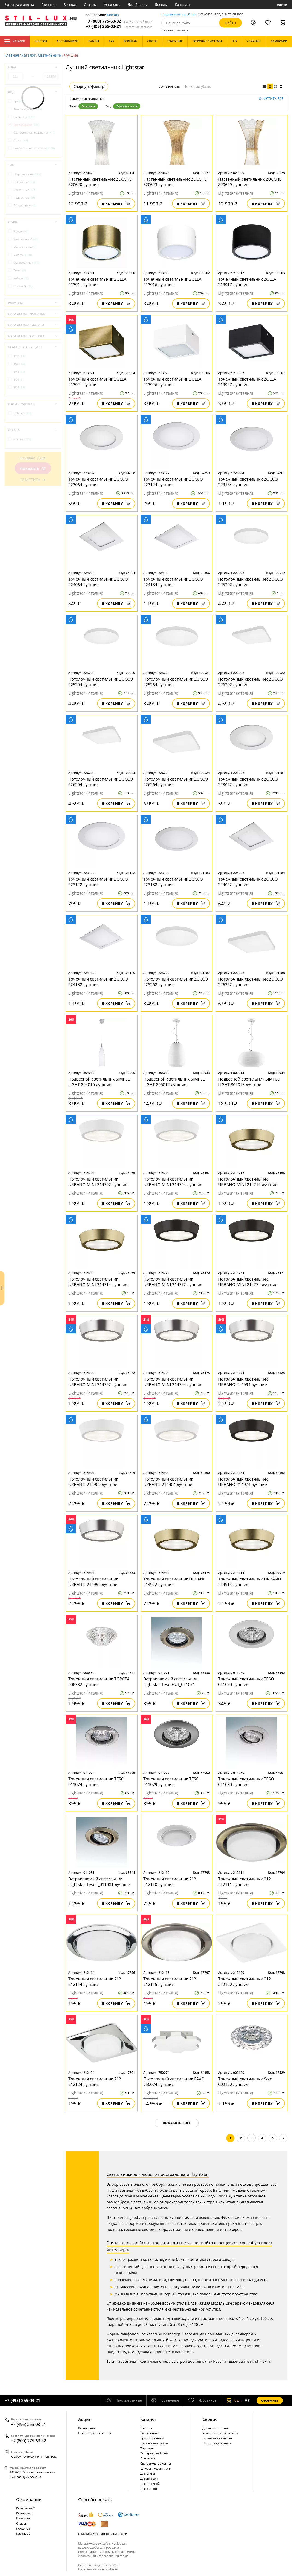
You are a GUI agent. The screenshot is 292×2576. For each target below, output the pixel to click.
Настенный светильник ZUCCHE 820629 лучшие (249, 181)
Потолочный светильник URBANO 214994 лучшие (243, 1381)
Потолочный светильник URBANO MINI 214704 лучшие (172, 1181)
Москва (113, 15)
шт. (234, 2400)
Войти (282, 5)
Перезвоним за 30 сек (178, 14)
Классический (26, 239)
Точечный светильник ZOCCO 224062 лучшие (248, 881)
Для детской (149, 2478)
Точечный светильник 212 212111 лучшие (244, 1881)
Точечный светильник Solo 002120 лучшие (245, 2081)
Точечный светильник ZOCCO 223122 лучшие (98, 881)
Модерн (23, 255)
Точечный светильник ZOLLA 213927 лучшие (247, 381)
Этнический (24, 286)
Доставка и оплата (19, 4)
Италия (22, 439)
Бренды (161, 4)
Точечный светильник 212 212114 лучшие (94, 1981)
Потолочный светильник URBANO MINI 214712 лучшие (247, 1181)
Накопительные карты (94, 2433)
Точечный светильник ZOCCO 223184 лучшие (248, 481)
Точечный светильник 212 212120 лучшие (244, 1981)
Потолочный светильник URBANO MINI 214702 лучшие (97, 1181)
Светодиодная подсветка (34, 132)
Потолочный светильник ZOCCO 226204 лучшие (100, 781)
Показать (33, 468)
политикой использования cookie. (104, 2556)
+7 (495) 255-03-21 (119, 26)
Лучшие (88, 106)
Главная (12, 55)
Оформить (269, 2400)
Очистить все (271, 99)
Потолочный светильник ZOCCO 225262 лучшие (175, 981)
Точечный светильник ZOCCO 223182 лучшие (173, 881)
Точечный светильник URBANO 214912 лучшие (174, 1581)
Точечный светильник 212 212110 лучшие (169, 1881)
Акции (85, 2419)
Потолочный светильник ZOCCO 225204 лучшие (100, 681)
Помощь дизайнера (216, 2443)
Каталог (14, 41)
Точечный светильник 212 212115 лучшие (169, 1981)
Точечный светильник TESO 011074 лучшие (96, 1781)
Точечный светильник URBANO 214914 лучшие (249, 1581)
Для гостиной (150, 2484)
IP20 (20, 356)
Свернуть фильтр (88, 86)
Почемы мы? (25, 2508)
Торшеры (147, 2448)
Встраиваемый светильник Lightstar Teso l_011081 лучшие (99, 1881)
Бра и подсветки (152, 2438)
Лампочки (24, 117)
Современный (27, 263)
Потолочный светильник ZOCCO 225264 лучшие (175, 681)
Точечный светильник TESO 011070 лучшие (246, 1681)
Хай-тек (22, 278)
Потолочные (25, 205)
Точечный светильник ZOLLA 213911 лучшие (97, 281)
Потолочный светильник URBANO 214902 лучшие (93, 1481)
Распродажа (87, 2428)
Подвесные (24, 198)
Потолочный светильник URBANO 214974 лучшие (243, 1481)
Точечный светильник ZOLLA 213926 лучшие (172, 381)
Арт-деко (22, 231)
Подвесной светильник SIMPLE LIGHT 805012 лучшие (174, 1081)
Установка (112, 4)
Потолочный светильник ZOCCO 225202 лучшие (250, 581)
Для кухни (147, 2473)
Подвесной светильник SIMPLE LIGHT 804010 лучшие (99, 1081)
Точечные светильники (34, 148)
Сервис (209, 2419)
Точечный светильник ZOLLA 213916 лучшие (172, 281)
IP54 (18, 380)
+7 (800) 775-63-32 (119, 21)
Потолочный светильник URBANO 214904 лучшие (168, 1481)
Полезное (23, 2528)
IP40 (19, 364)
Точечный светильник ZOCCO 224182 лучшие (98, 981)
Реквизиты (24, 2518)
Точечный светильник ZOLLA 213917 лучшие (247, 281)
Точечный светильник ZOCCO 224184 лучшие (173, 581)
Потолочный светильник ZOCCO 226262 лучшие (250, 981)
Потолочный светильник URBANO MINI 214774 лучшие (247, 1281)
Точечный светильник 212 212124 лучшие (94, 2081)
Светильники (49, 55)
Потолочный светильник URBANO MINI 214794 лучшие (172, 1381)
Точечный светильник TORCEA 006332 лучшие (99, 1681)
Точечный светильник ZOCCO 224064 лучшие (98, 581)
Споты (21, 140)
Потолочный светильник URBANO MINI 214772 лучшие (172, 1281)
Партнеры (23, 2533)
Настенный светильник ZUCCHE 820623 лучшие (175, 181)
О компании (29, 2499)
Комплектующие (28, 109)
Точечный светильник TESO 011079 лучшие (171, 1781)
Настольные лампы (154, 2443)
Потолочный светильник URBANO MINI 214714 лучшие (97, 1281)
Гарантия (48, 4)
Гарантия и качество (217, 2438)
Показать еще (177, 2123)
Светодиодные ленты (155, 2463)
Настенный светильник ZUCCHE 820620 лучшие (100, 181)
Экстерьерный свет (154, 2453)
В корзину (116, 203)
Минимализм (25, 247)
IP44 (19, 372)
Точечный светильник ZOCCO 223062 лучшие (248, 781)
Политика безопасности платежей (102, 2534)
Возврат (70, 4)
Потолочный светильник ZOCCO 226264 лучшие (175, 781)
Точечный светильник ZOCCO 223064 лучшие (98, 481)
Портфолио (24, 2513)
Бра (19, 101)
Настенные (24, 190)
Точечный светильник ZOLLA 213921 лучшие (97, 381)
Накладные (24, 182)
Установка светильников (220, 2433)
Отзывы (90, 4)
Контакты (182, 4)
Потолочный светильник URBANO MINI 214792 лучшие (97, 1381)
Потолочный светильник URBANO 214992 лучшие (93, 1581)
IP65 (19, 387)
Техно (20, 270)
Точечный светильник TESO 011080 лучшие (246, 1781)
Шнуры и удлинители (155, 2468)
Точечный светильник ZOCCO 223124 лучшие (173, 481)
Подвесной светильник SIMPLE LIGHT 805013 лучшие (249, 1081)
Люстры (146, 2428)
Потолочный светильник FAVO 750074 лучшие (174, 2081)
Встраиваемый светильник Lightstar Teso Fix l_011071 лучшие (170, 1681)
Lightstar (23, 413)
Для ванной (148, 2489)
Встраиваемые (27, 174)
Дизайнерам (138, 4)
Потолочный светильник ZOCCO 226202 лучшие (250, 681)
